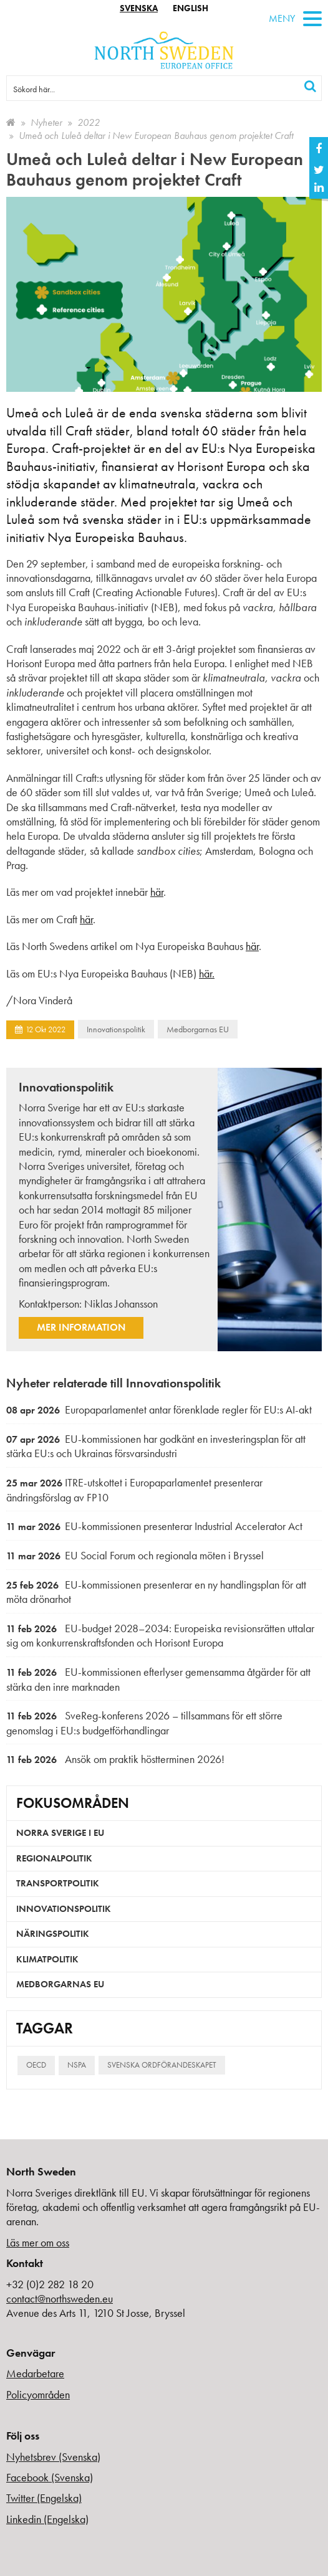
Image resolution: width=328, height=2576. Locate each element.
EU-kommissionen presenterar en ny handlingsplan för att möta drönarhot (156, 1592)
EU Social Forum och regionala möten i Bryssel (135, 1555)
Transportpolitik (57, 1883)
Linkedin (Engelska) (47, 2519)
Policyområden (38, 2394)
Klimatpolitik (47, 1959)
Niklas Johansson (121, 1303)
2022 (88, 122)
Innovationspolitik (116, 1029)
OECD (36, 2065)
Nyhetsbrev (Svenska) (53, 2457)
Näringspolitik (52, 1933)
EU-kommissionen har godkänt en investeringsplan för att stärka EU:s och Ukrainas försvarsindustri (156, 1446)
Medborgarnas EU (197, 1029)
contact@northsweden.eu (59, 2298)
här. (207, 973)
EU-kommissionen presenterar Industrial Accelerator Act (154, 1526)
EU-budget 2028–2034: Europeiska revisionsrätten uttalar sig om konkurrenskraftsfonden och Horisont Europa (160, 1635)
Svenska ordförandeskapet (161, 2065)
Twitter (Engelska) (44, 2498)
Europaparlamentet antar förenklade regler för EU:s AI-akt (159, 1409)
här (156, 892)
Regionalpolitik (54, 1858)
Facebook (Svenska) (49, 2477)
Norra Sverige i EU (60, 1833)
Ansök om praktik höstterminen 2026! (115, 1759)
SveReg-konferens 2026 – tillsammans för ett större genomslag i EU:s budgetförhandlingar (144, 1722)
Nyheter (46, 122)
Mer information (81, 1327)
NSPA (76, 2065)
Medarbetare (35, 2373)
